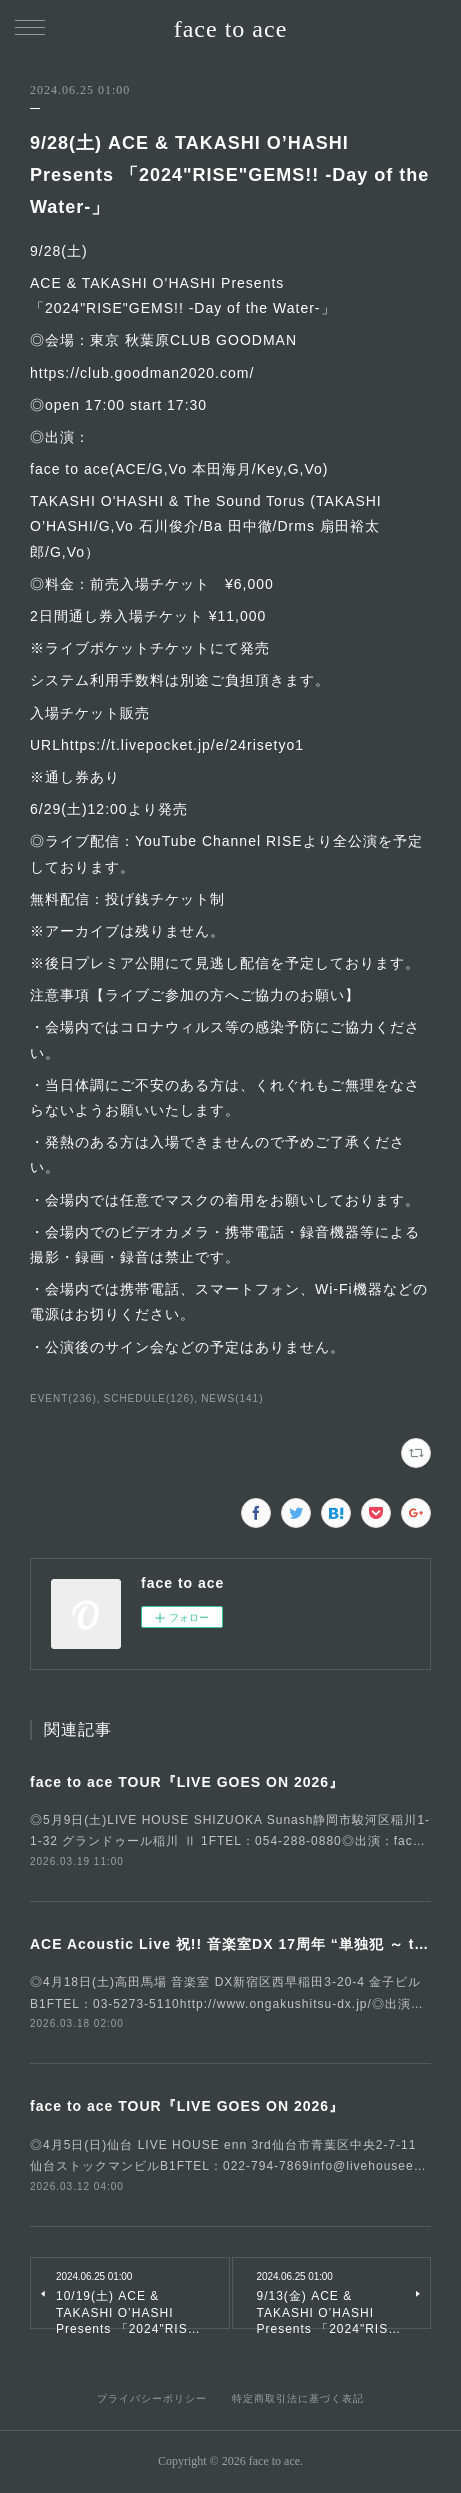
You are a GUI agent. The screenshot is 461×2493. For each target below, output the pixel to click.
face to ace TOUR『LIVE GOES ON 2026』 (187, 1782)
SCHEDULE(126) (149, 1398)
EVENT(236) (63, 1398)
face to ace (231, 29)
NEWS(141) (232, 1398)
